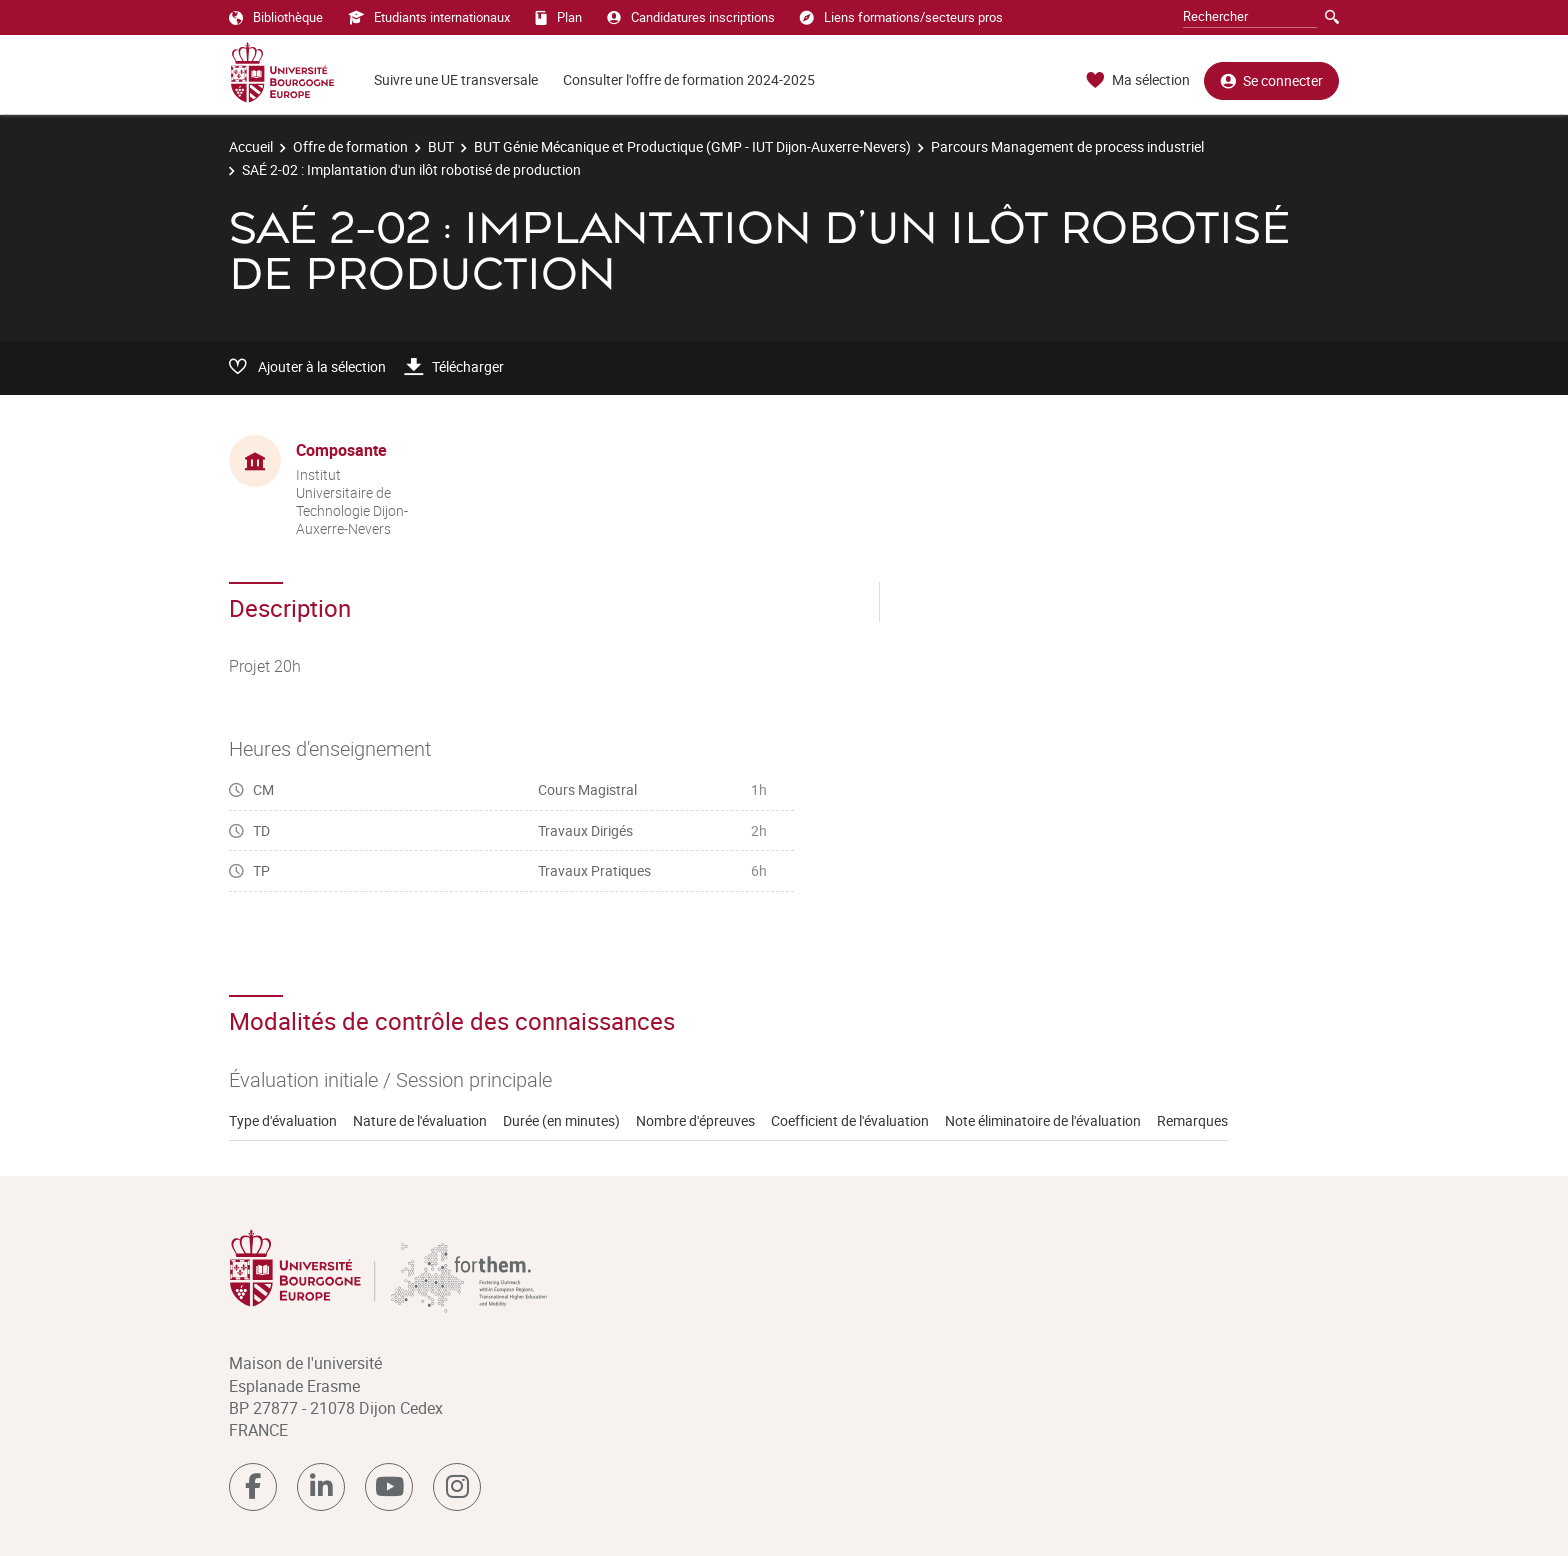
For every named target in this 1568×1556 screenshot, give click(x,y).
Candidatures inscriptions (691, 17)
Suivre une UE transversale (456, 79)
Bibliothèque (276, 17)
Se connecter (1271, 80)
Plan (558, 17)
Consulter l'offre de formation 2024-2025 (689, 79)
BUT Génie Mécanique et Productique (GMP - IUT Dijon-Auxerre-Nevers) (692, 146)
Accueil (251, 146)
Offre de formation (350, 146)
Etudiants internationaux (429, 17)
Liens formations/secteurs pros (901, 17)
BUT (441, 146)
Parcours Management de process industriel (1067, 146)
